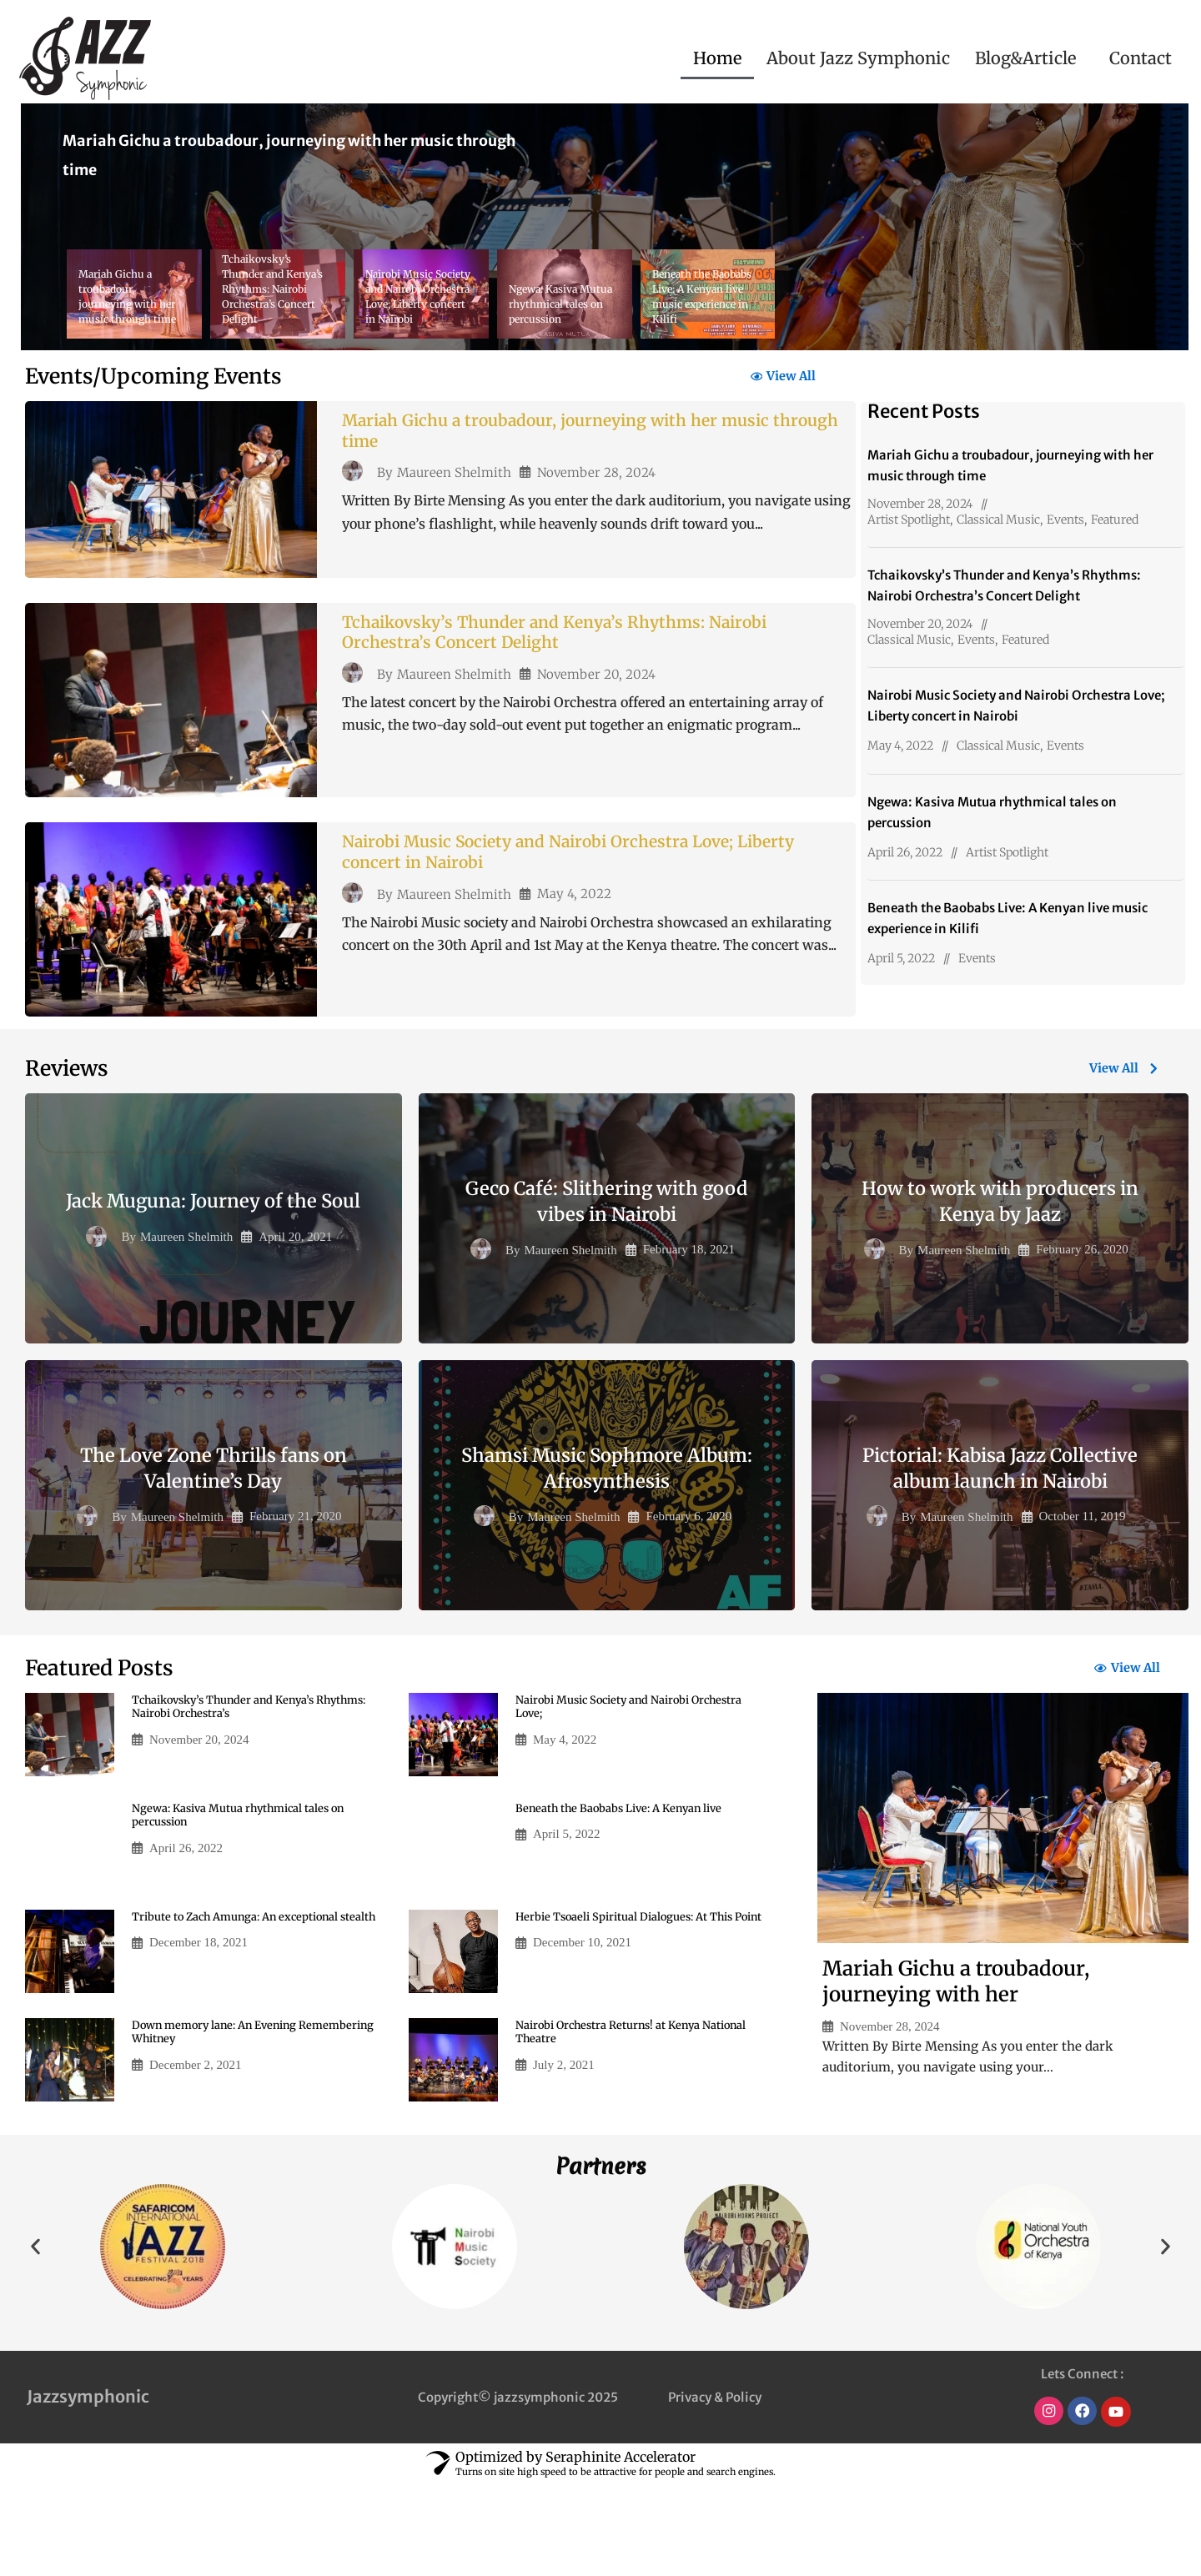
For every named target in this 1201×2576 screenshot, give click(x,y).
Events (1065, 519)
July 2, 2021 (564, 2160)
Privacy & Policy (714, 2490)
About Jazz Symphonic (858, 58)
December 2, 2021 (195, 2160)
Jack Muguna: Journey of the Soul (213, 1291)
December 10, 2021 (582, 2052)
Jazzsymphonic (88, 2489)
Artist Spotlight (908, 519)
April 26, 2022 (904, 852)
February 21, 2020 (295, 1606)
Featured (1114, 519)
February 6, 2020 (688, 1606)
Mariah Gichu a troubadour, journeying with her (955, 2074)
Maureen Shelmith (454, 481)
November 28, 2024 (596, 481)
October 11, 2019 (1082, 1606)
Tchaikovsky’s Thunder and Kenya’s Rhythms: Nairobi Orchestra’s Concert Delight (583, 678)
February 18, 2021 (689, 1339)
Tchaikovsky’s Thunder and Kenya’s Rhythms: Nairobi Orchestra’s (232, 1800)
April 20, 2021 (295, 1327)
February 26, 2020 (1082, 1339)
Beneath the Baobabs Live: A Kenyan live (626, 1901)
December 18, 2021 (198, 2052)
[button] (1029, 58)
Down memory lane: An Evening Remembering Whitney (222, 2126)
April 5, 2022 (901, 958)
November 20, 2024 (596, 723)
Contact (1140, 58)
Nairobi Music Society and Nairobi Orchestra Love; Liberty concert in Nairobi (564, 920)
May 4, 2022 (574, 965)
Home (717, 58)
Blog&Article (1025, 58)
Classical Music (998, 519)
